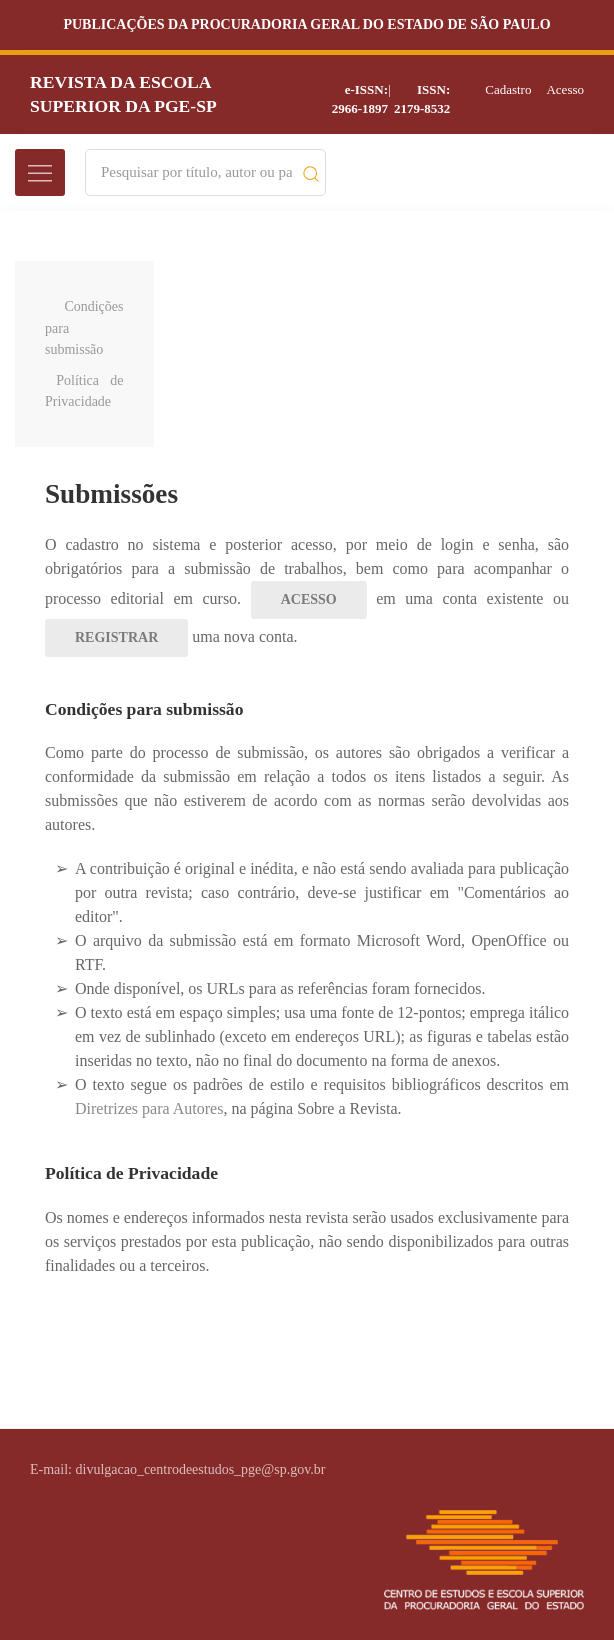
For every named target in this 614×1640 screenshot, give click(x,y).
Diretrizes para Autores (149, 1108)
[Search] (196, 172)
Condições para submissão (84, 327)
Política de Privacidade (84, 390)
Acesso (565, 89)
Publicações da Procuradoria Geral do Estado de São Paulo (306, 24)
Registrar (116, 637)
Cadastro (508, 89)
